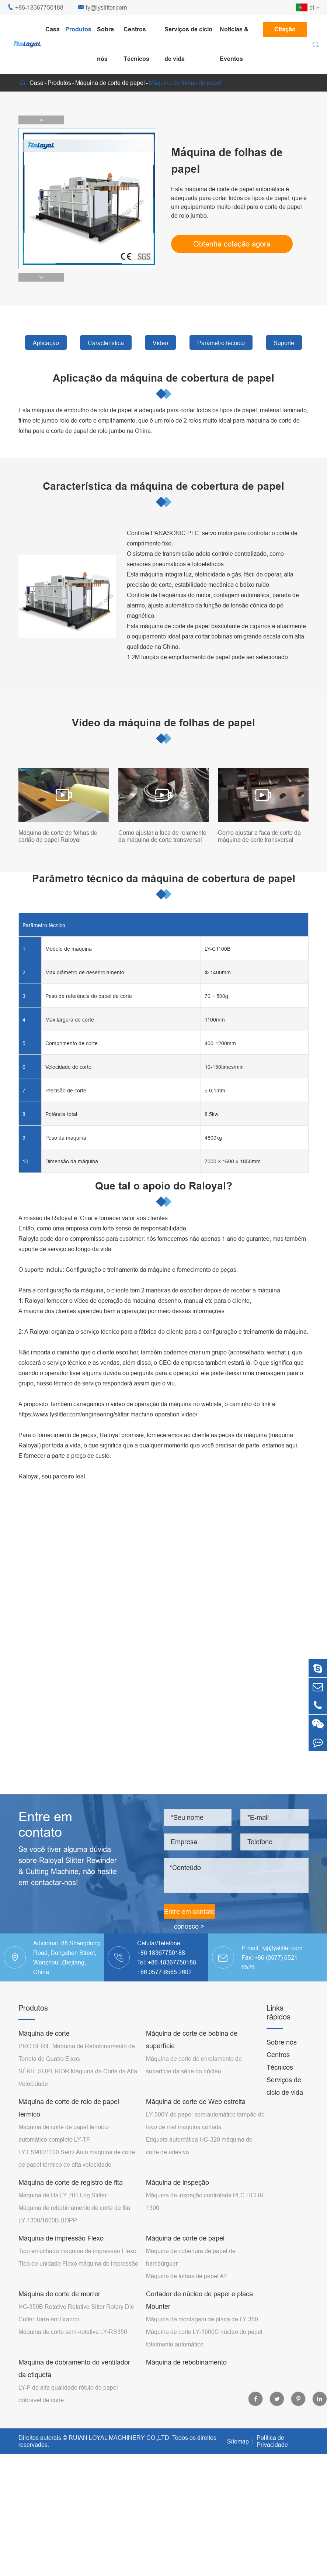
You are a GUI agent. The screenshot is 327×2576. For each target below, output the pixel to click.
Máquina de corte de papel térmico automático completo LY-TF (63, 2133)
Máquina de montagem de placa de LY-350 (202, 2319)
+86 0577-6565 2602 (164, 1972)
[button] (41, 120)
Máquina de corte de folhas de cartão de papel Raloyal (57, 836)
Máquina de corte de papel (110, 82)
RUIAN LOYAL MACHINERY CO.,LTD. (120, 2437)
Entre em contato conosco (189, 1913)
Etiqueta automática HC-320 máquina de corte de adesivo (199, 2145)
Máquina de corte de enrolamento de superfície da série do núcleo (194, 2064)
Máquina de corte (44, 2033)
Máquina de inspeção (177, 2182)
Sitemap (238, 2441)
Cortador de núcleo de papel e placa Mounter (199, 2300)
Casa (52, 29)
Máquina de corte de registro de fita (70, 2182)
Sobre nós (105, 44)
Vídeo (160, 343)
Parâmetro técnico (221, 343)
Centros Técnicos (136, 44)
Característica (106, 343)
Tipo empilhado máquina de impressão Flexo (77, 2251)
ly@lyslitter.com (102, 7)
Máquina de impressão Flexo (61, 2238)
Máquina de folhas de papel (185, 82)
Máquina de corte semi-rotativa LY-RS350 (72, 2331)
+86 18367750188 (161, 1952)
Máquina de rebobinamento (186, 2362)
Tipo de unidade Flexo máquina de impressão (78, 2263)
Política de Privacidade (272, 2441)
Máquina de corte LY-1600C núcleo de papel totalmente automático (204, 2338)
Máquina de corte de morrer (59, 2294)
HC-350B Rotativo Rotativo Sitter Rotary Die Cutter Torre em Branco (76, 2312)
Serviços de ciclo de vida (188, 44)
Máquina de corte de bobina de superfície (191, 2039)
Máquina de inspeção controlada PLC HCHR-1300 (206, 2201)
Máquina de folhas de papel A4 (186, 2276)
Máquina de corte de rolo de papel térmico (68, 2108)
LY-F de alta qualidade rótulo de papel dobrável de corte (68, 2393)
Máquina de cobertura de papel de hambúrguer (191, 2257)
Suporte (284, 343)
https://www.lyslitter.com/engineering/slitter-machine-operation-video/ (107, 1414)
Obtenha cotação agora (232, 244)
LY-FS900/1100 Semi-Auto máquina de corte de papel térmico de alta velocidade (76, 2158)
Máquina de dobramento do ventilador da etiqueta (74, 2368)
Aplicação (46, 343)
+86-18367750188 (35, 7)
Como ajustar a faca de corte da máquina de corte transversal (259, 836)
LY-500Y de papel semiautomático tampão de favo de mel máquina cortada (205, 2120)
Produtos (78, 29)
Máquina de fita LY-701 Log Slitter (62, 2195)
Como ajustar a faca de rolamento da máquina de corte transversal (162, 836)
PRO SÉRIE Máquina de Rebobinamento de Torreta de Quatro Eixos (76, 2052)
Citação (285, 29)
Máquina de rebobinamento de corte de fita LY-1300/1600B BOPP (74, 2214)
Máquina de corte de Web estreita (196, 2101)
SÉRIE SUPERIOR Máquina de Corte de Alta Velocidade (77, 2077)
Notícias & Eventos (234, 44)
